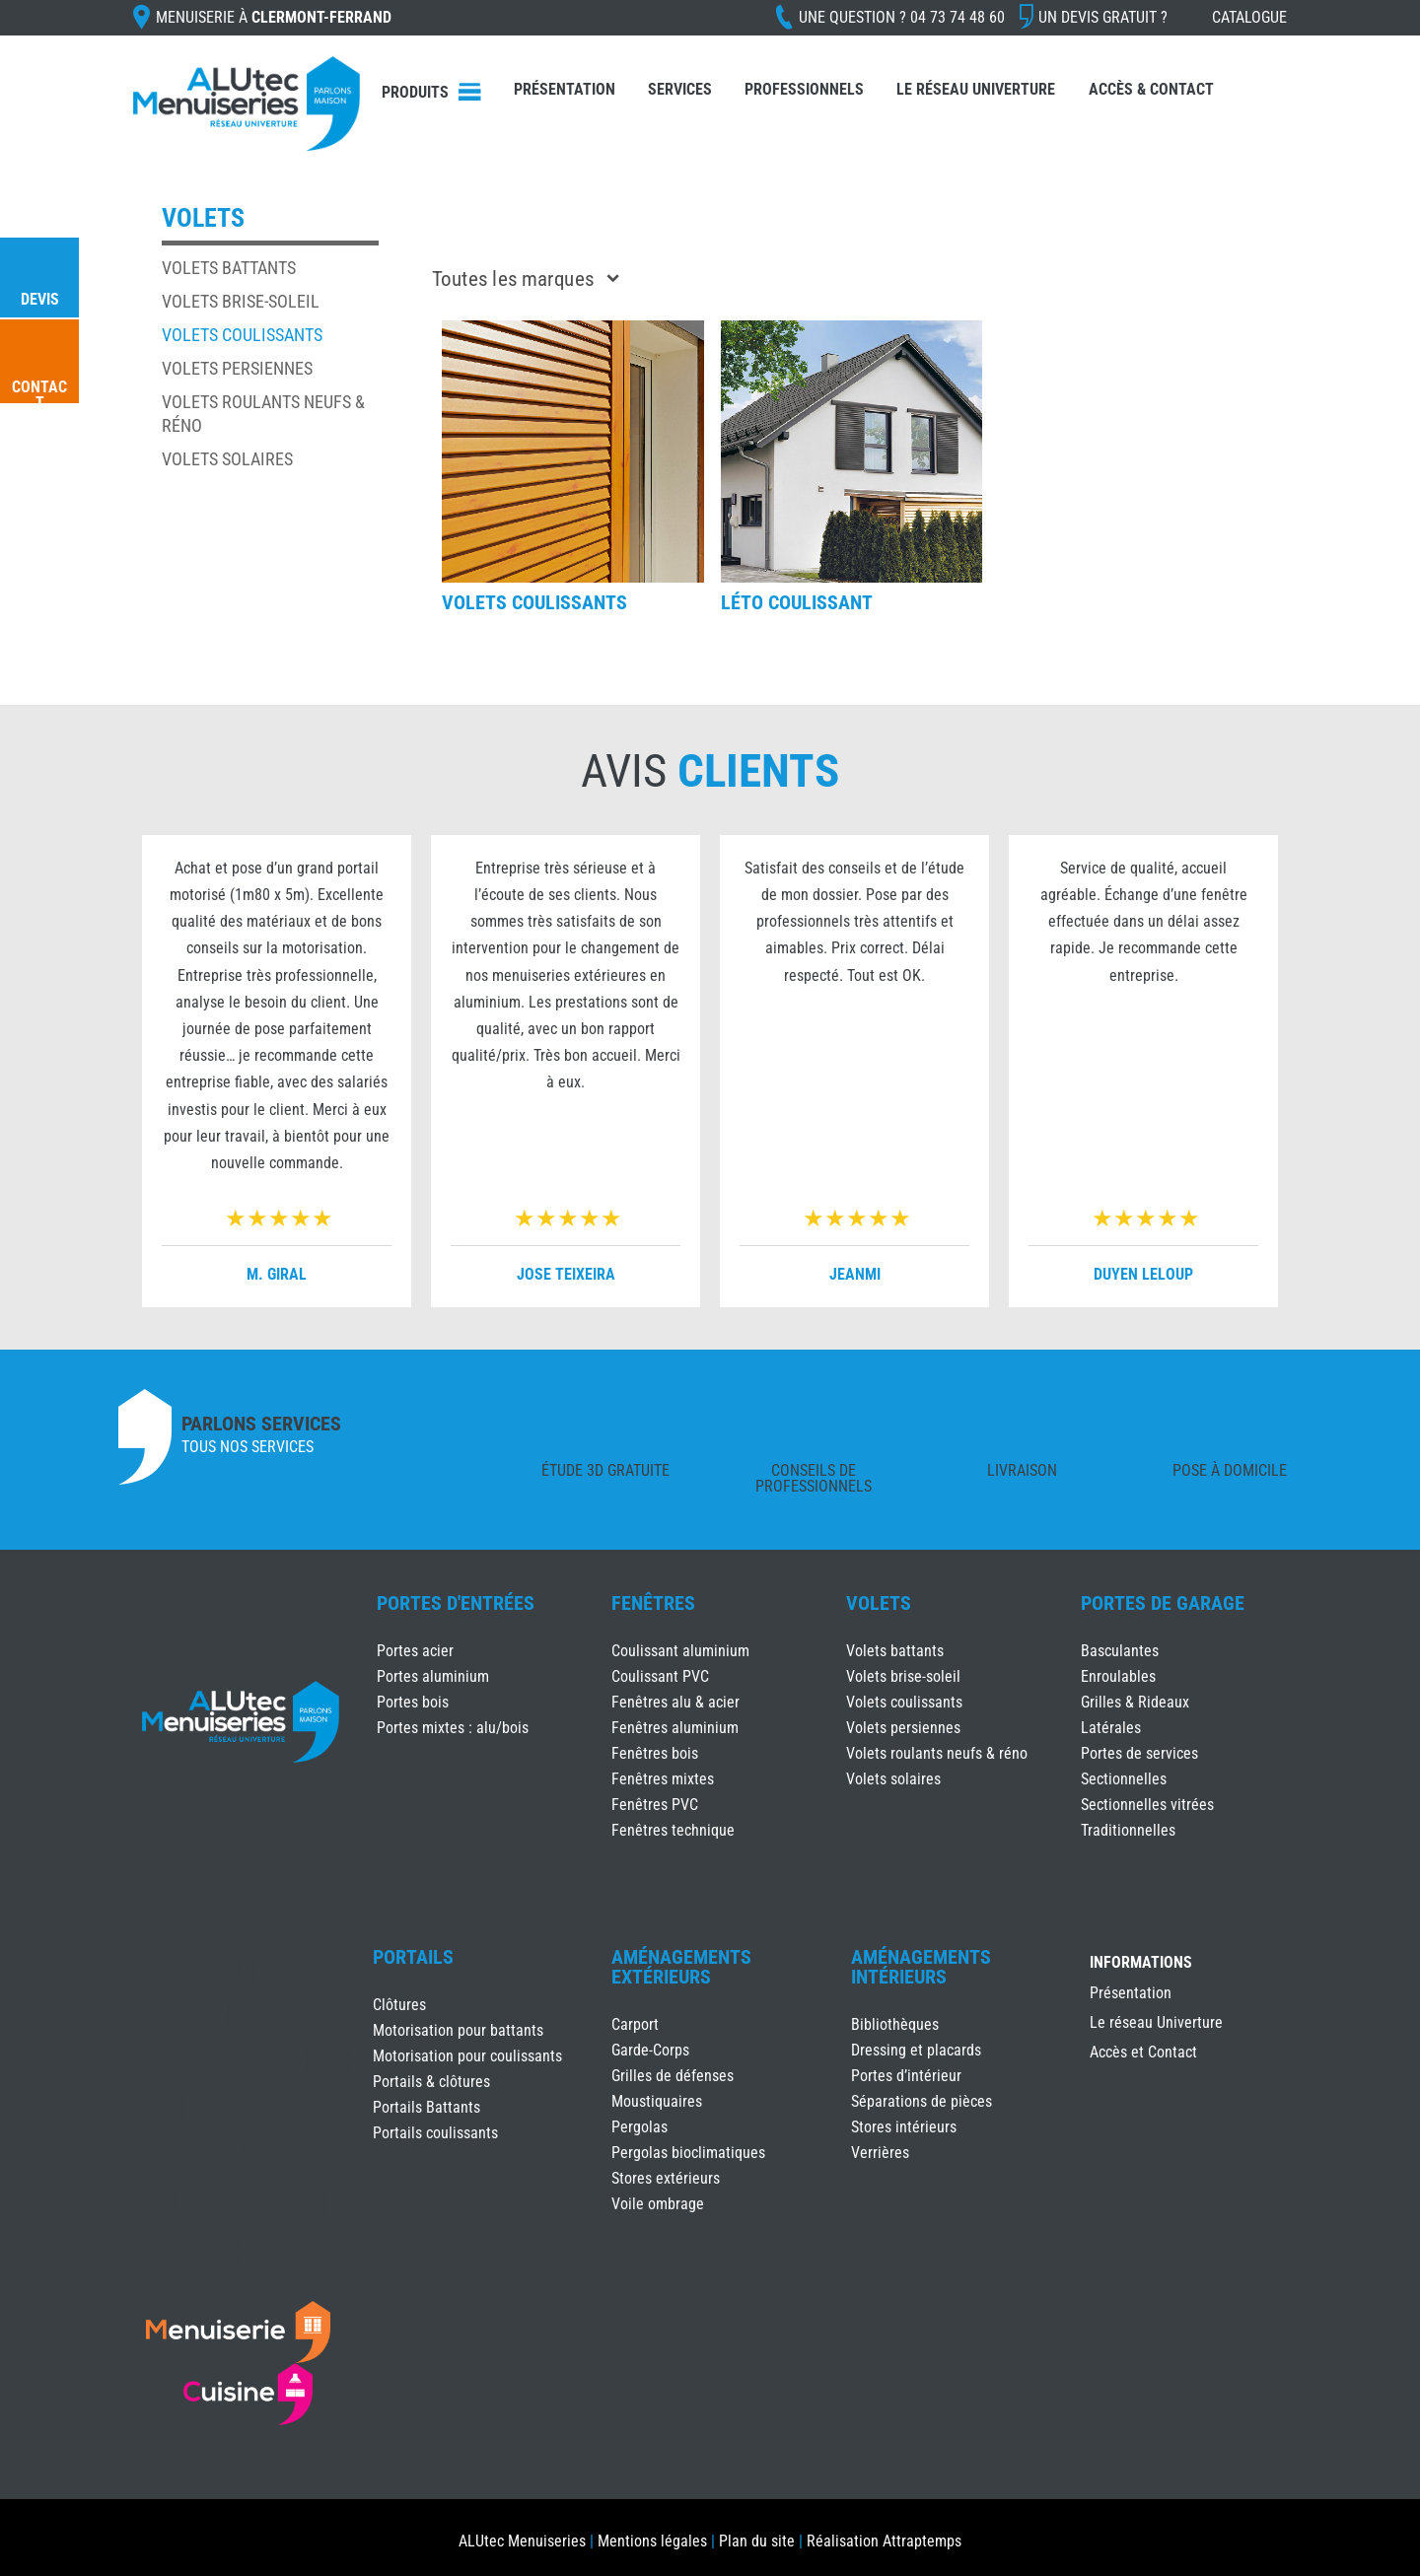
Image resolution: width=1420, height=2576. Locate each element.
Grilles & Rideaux (1135, 1702)
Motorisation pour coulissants (467, 2056)
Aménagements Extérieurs (681, 1966)
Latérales (1111, 1727)
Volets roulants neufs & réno (937, 1753)
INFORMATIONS (1141, 1963)
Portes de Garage (1162, 1603)
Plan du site (757, 2541)
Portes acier (415, 1650)
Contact (39, 395)
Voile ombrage (657, 2203)
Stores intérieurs (904, 2127)
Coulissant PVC (660, 1676)
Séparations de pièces (921, 2101)
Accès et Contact (1143, 2053)
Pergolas (639, 2127)
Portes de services (1139, 1753)
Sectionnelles (1124, 1779)
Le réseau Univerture (975, 89)
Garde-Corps (650, 2050)
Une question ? (902, 17)
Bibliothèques (895, 2024)
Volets (878, 1603)
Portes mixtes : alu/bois (453, 1727)
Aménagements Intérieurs (921, 1966)
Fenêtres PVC (654, 1804)
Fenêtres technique (673, 1830)
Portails (413, 1957)
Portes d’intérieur (906, 2075)
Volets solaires (227, 459)
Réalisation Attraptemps (884, 2541)
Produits (415, 92)
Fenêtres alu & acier (675, 1702)
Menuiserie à (273, 17)
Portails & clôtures (431, 2081)
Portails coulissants (435, 2132)
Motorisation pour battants (458, 2030)
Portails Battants (426, 2107)
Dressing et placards (916, 2050)
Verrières (880, 2152)
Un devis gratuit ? (1103, 17)
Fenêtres (653, 1603)
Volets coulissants (242, 334)
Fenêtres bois (654, 1753)
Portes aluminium (433, 1676)
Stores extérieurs (665, 2178)
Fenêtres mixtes (662, 1779)
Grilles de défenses (672, 2075)
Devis (40, 299)
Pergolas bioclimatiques (688, 2152)
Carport (635, 2024)
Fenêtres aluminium (675, 1727)
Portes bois (413, 1702)
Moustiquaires (656, 2101)
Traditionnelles (1128, 1830)
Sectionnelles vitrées (1147, 1804)
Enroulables (1118, 1676)
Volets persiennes (237, 368)
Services (680, 89)
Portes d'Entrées (455, 1603)
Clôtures (399, 2004)
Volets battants (229, 267)
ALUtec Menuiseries (522, 2541)
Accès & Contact (1151, 89)
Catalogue (1249, 17)
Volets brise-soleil (241, 301)
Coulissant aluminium (680, 1650)
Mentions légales (652, 2541)
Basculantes (1120, 1650)
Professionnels (804, 89)
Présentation (564, 89)
